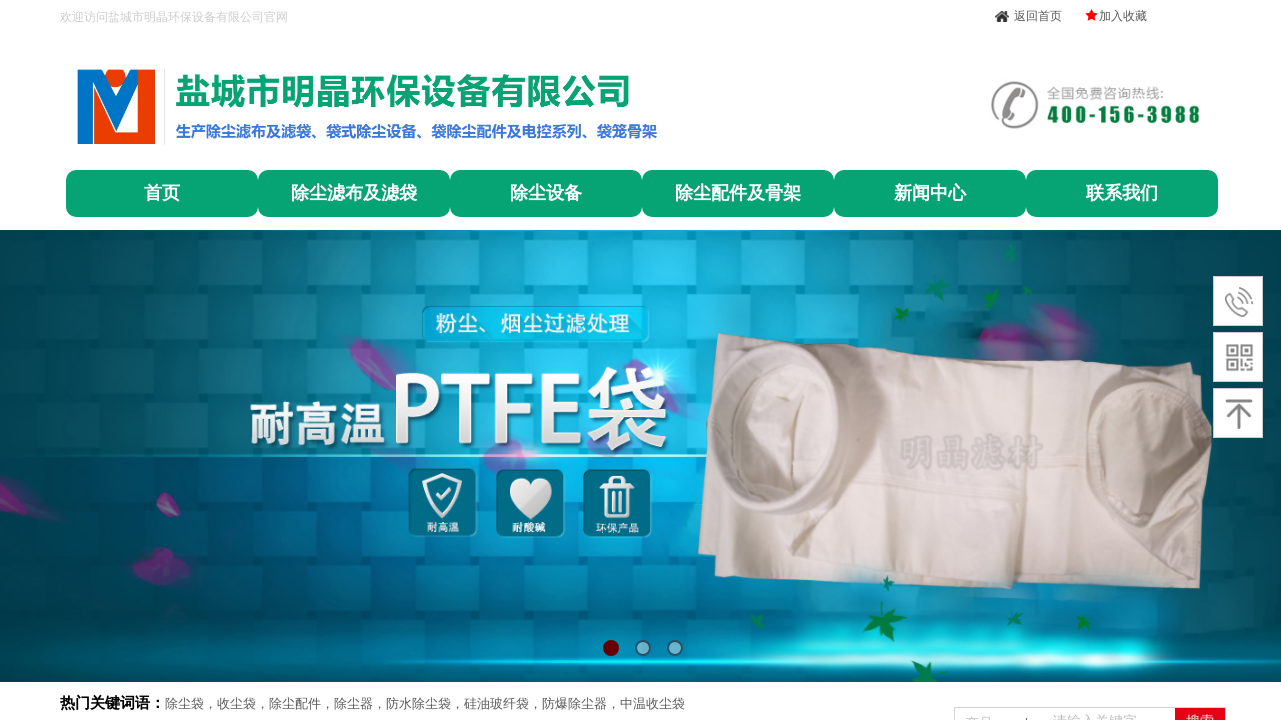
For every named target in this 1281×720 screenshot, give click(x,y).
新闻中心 (930, 193)
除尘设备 (546, 193)
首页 (162, 193)
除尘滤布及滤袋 (354, 193)
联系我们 (1122, 193)
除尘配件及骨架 (738, 193)
